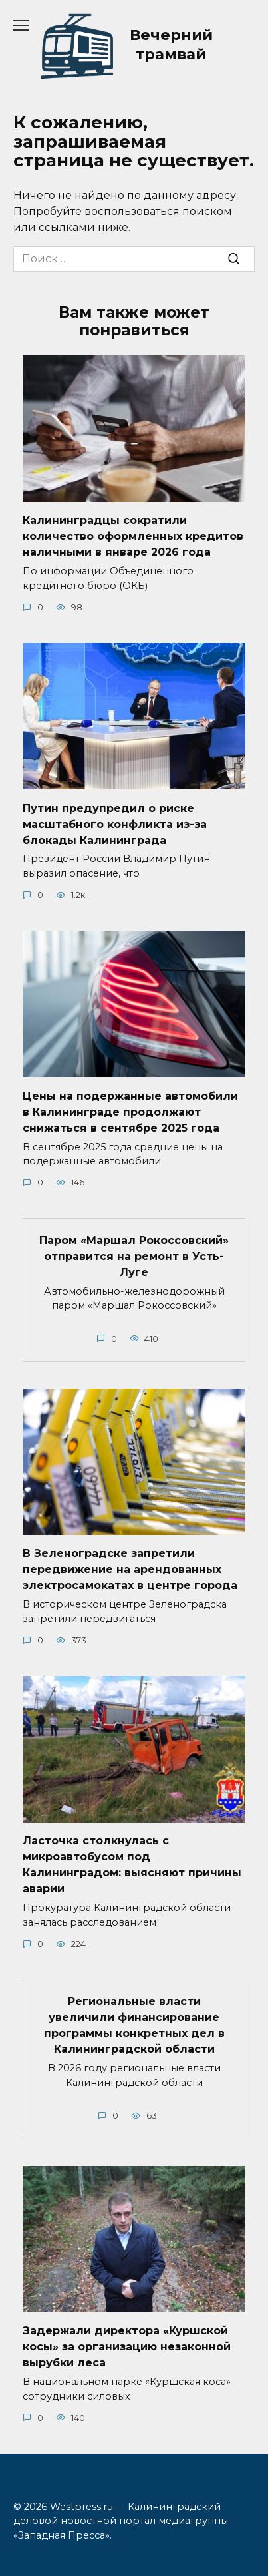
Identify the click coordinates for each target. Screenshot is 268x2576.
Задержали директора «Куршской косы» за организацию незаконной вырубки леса (127, 2346)
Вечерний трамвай (171, 44)
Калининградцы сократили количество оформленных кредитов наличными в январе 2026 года (133, 536)
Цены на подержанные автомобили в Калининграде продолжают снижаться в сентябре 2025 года (130, 1111)
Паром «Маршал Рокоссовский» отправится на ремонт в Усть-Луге (134, 1255)
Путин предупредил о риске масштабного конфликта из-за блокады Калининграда (115, 823)
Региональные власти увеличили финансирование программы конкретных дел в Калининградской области (134, 2025)
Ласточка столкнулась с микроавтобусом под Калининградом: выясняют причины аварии (132, 1864)
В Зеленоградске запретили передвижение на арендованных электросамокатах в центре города (130, 1569)
